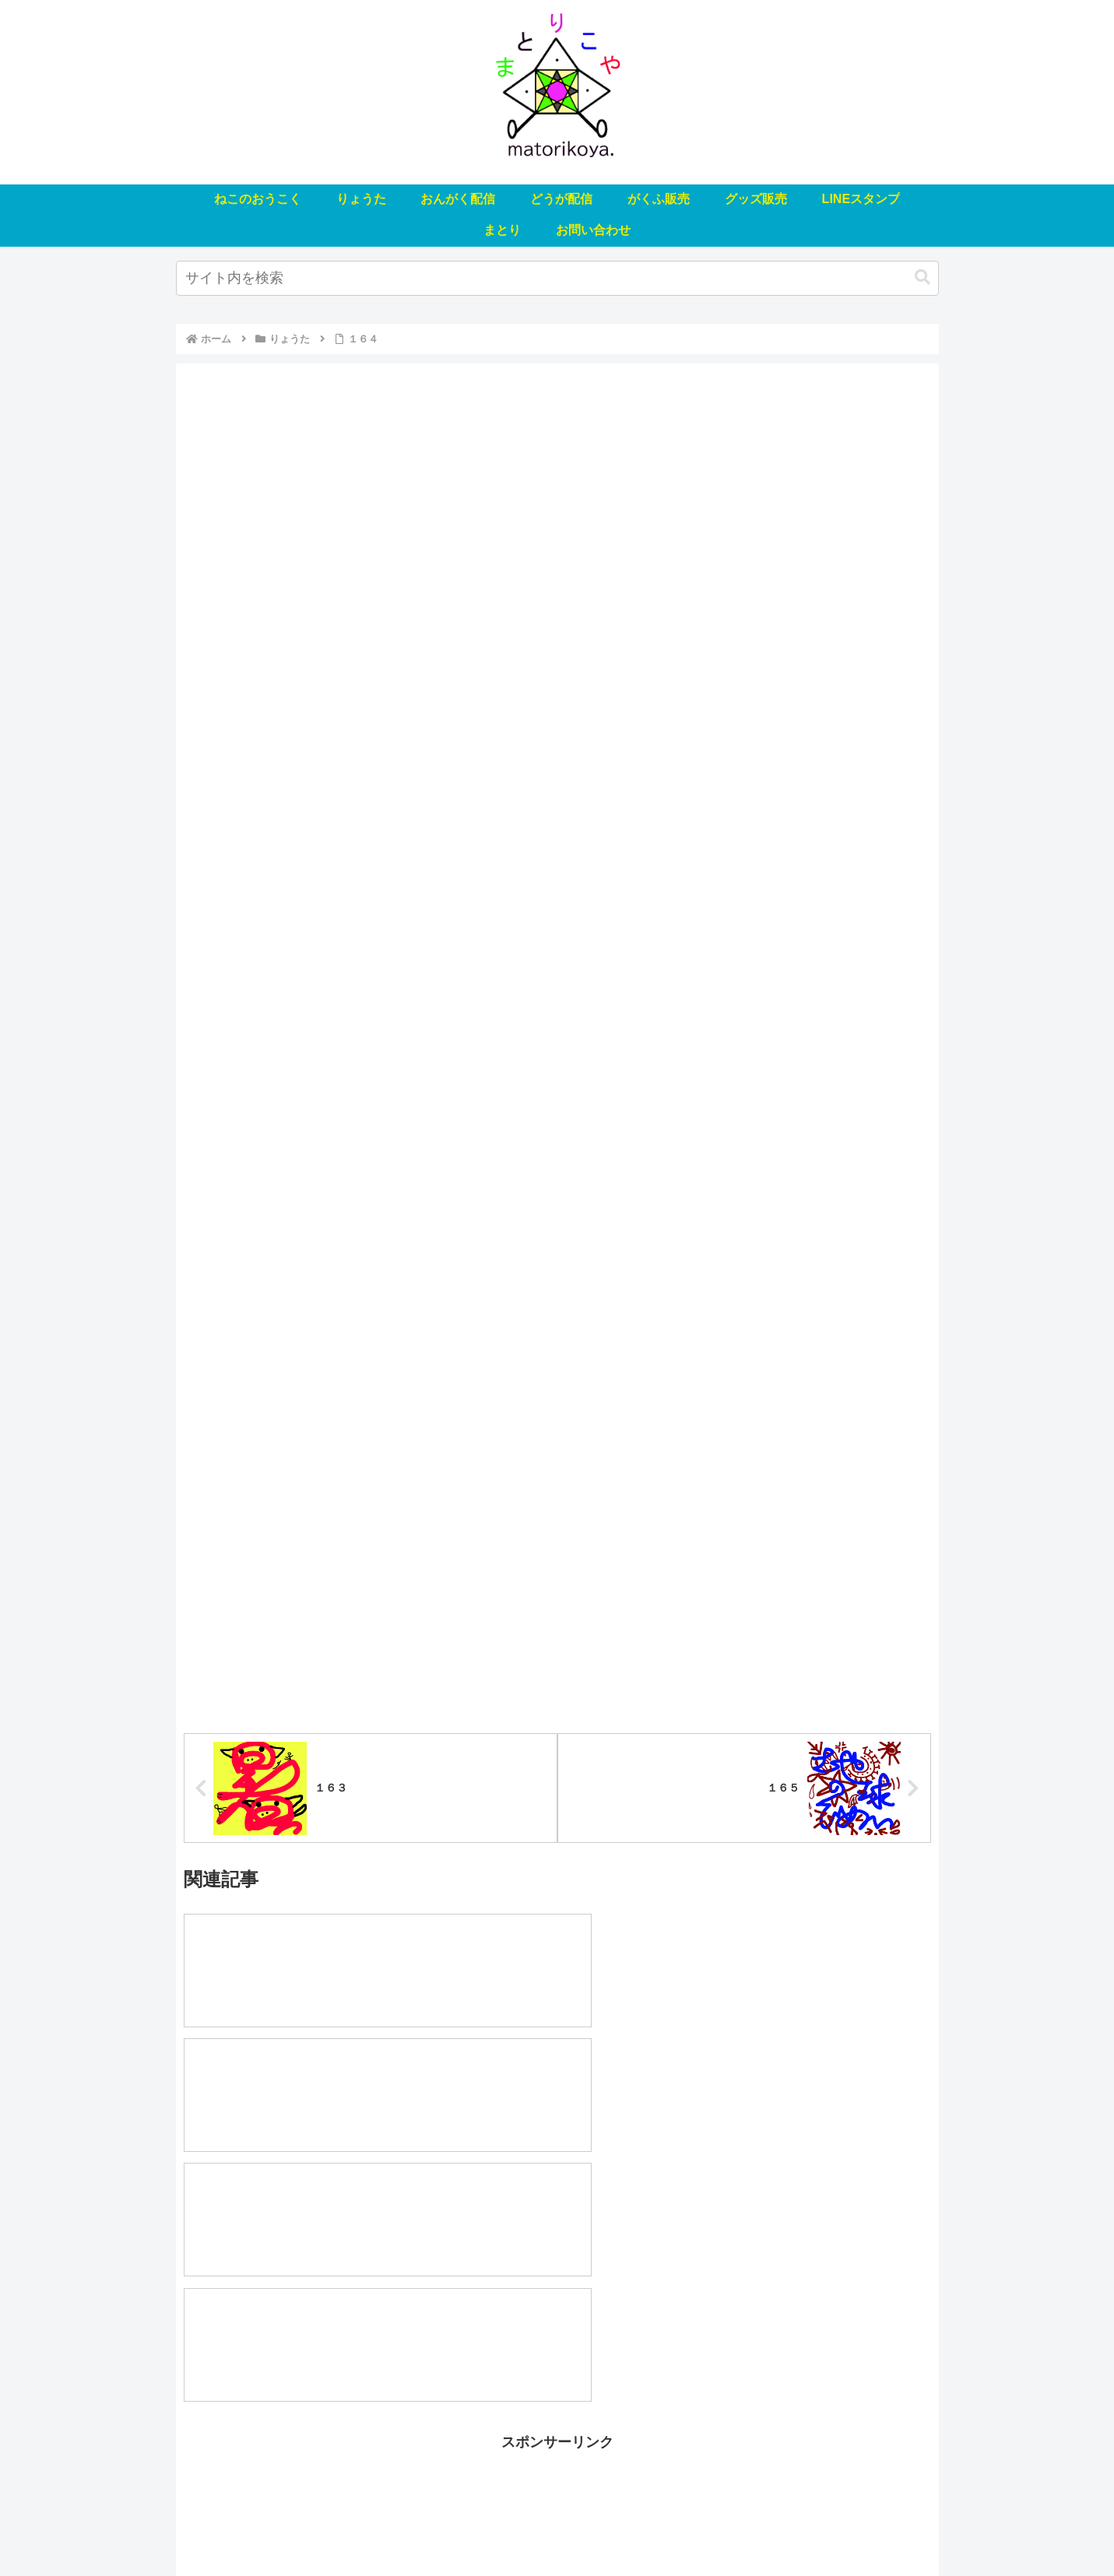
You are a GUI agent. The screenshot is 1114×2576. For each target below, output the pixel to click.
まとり (781, 2528)
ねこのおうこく (272, 2528)
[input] (557, 278)
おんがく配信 (419, 2528)
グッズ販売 (637, 2528)
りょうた (349, 2528)
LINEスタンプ (715, 2528)
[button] (922, 277)
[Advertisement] (557, 2315)
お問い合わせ (847, 2528)
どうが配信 (496, 2528)
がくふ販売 (566, 2528)
